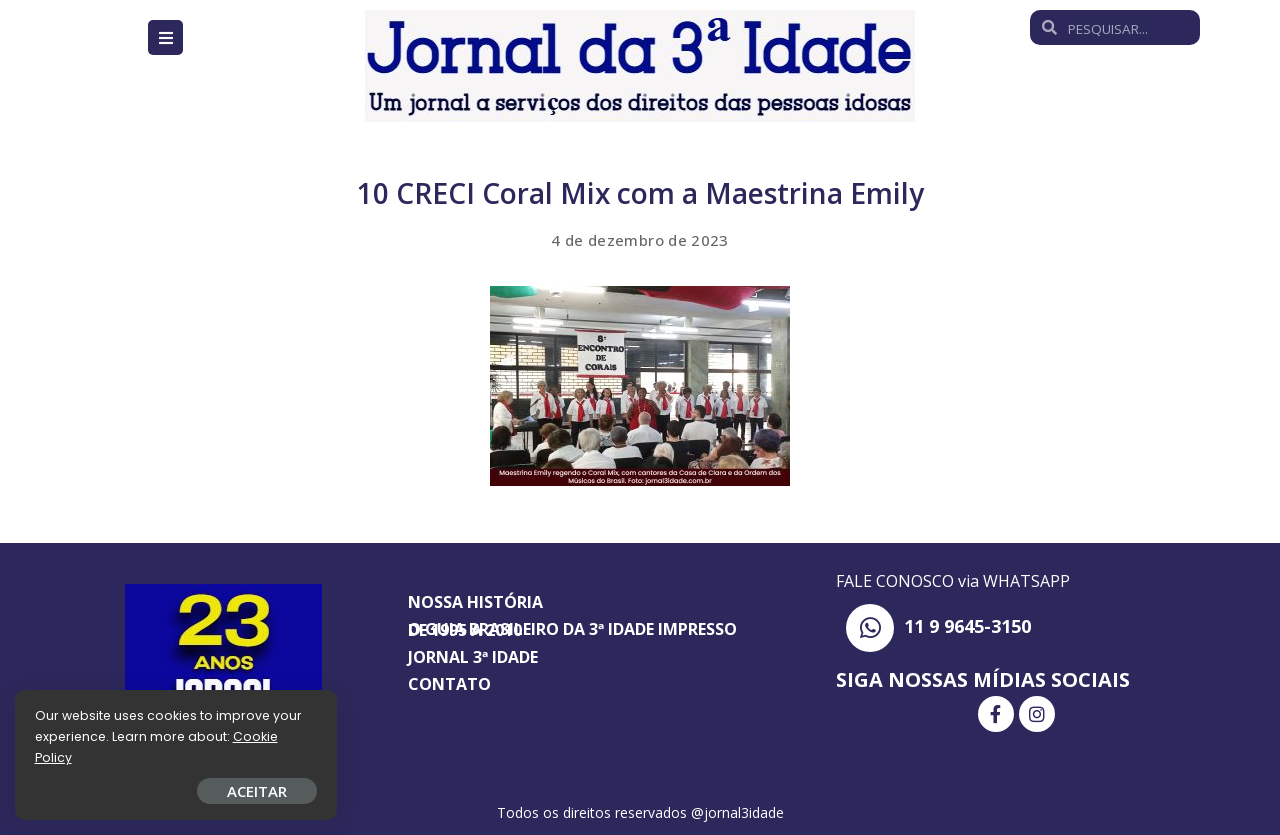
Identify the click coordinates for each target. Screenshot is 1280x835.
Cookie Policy (77, 757)
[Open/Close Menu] (165, 37)
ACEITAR (235, 791)
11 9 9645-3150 (967, 626)
